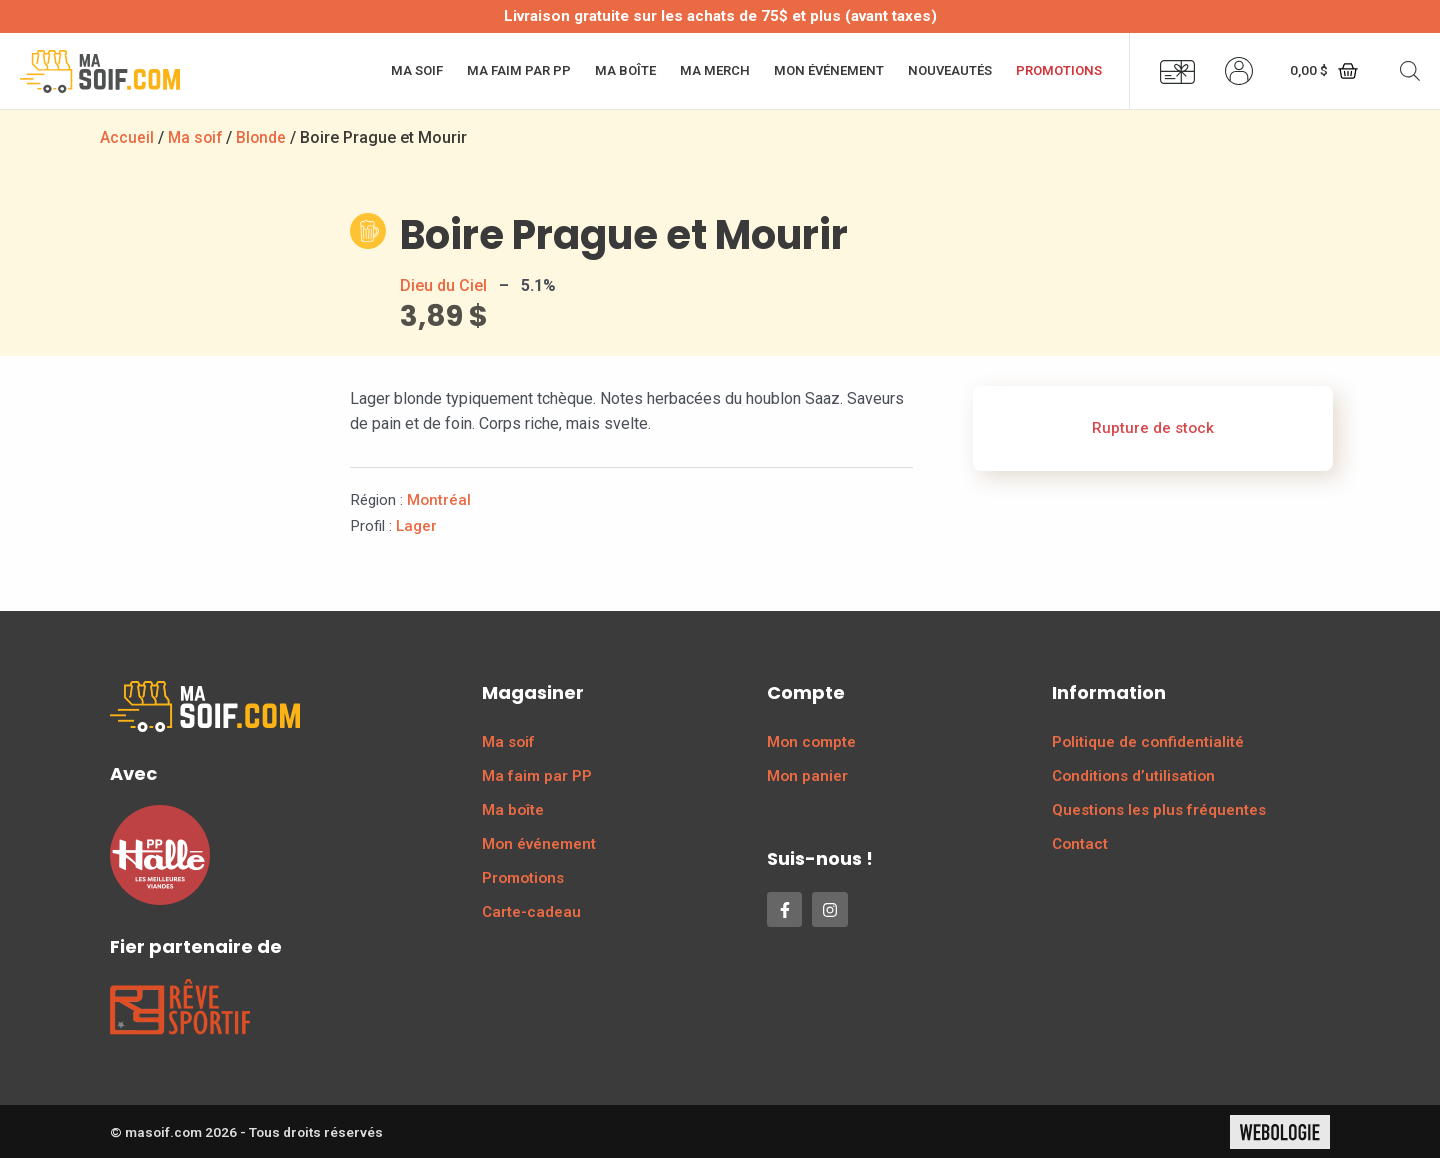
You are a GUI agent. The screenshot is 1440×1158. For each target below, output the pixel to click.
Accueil (127, 137)
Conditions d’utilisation (1133, 775)
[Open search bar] (1410, 71)
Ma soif (417, 70)
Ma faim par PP (519, 70)
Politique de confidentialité (1148, 741)
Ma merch (715, 70)
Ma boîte (625, 70)
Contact (1080, 843)
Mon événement (829, 70)
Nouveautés (950, 70)
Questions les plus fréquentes (1159, 809)
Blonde (264, 137)
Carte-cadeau (531, 911)
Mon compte (811, 741)
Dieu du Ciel (443, 284)
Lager (416, 525)
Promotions (1059, 70)
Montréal (439, 499)
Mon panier (807, 775)
